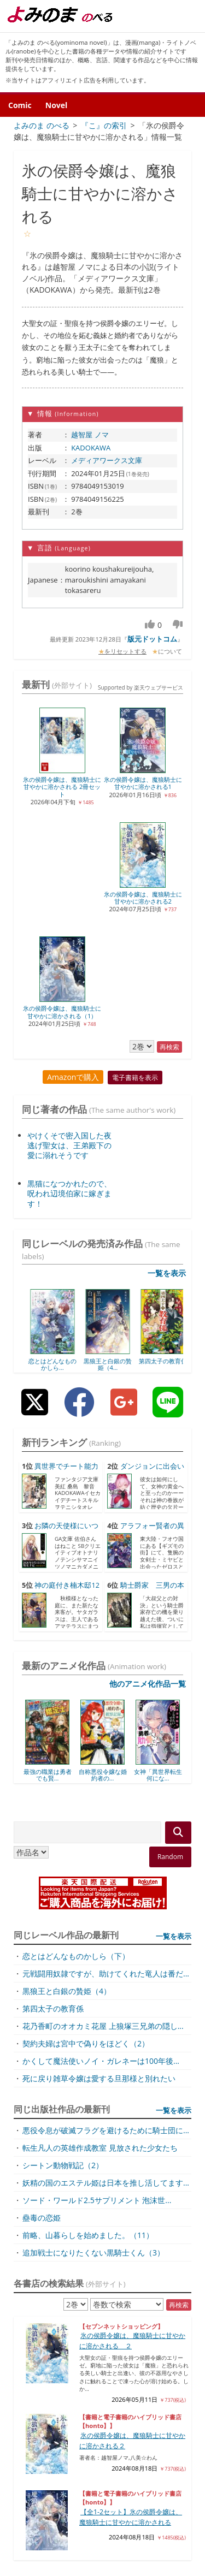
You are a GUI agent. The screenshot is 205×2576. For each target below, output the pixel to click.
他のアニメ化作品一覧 (147, 1322)
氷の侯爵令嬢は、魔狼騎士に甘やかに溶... (94, 2466)
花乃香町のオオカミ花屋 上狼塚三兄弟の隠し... (103, 1665)
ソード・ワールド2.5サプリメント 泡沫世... (96, 1839)
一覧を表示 (167, 912)
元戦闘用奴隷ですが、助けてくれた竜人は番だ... (105, 1612)
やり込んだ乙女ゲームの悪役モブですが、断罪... (92, 2368)
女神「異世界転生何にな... (158, 1413)
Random (170, 1495)
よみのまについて (171, 2513)
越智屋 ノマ (89, 435)
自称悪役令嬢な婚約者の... (103, 1413)
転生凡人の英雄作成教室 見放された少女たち (100, 1787)
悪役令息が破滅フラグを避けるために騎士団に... (105, 1769)
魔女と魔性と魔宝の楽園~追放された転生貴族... (90, 2240)
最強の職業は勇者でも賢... (48, 1413)
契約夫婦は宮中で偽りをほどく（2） (85, 1682)
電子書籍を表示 (135, 716)
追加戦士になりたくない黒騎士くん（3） (93, 1891)
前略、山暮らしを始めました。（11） (88, 1874)
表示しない (176, 2447)
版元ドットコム (152, 639)
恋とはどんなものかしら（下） (76, 1595)
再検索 (179, 1944)
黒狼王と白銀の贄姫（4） (66, 1630)
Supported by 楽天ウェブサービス (105, 2554)
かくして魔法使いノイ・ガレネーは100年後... (100, 1700)
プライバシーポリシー (148, 2501)
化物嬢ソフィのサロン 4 (53, 2342)
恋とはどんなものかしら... (48, 1003)
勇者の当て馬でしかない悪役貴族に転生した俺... (92, 2291)
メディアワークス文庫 (106, 460)
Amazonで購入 (73, 716)
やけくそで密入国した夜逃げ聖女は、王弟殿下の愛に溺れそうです (69, 784)
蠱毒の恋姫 (41, 1856)
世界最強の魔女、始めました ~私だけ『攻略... (88, 2419)
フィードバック (117, 2525)
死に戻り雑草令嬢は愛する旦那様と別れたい (98, 1717)
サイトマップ (77, 2501)
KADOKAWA (90, 448)
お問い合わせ (178, 2525)
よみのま (55, 2564)
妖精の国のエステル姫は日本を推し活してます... (105, 1822)
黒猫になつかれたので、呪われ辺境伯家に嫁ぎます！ (69, 832)
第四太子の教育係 (53, 1647)
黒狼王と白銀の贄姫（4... (158, 1003)
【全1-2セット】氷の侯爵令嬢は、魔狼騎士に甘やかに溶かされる (130, 2155)
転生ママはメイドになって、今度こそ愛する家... (92, 2394)
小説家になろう (51, 2220)
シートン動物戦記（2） (62, 1804)
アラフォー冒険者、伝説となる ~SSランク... (84, 2317)
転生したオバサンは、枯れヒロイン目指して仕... (92, 2265)
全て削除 (146, 2447)
